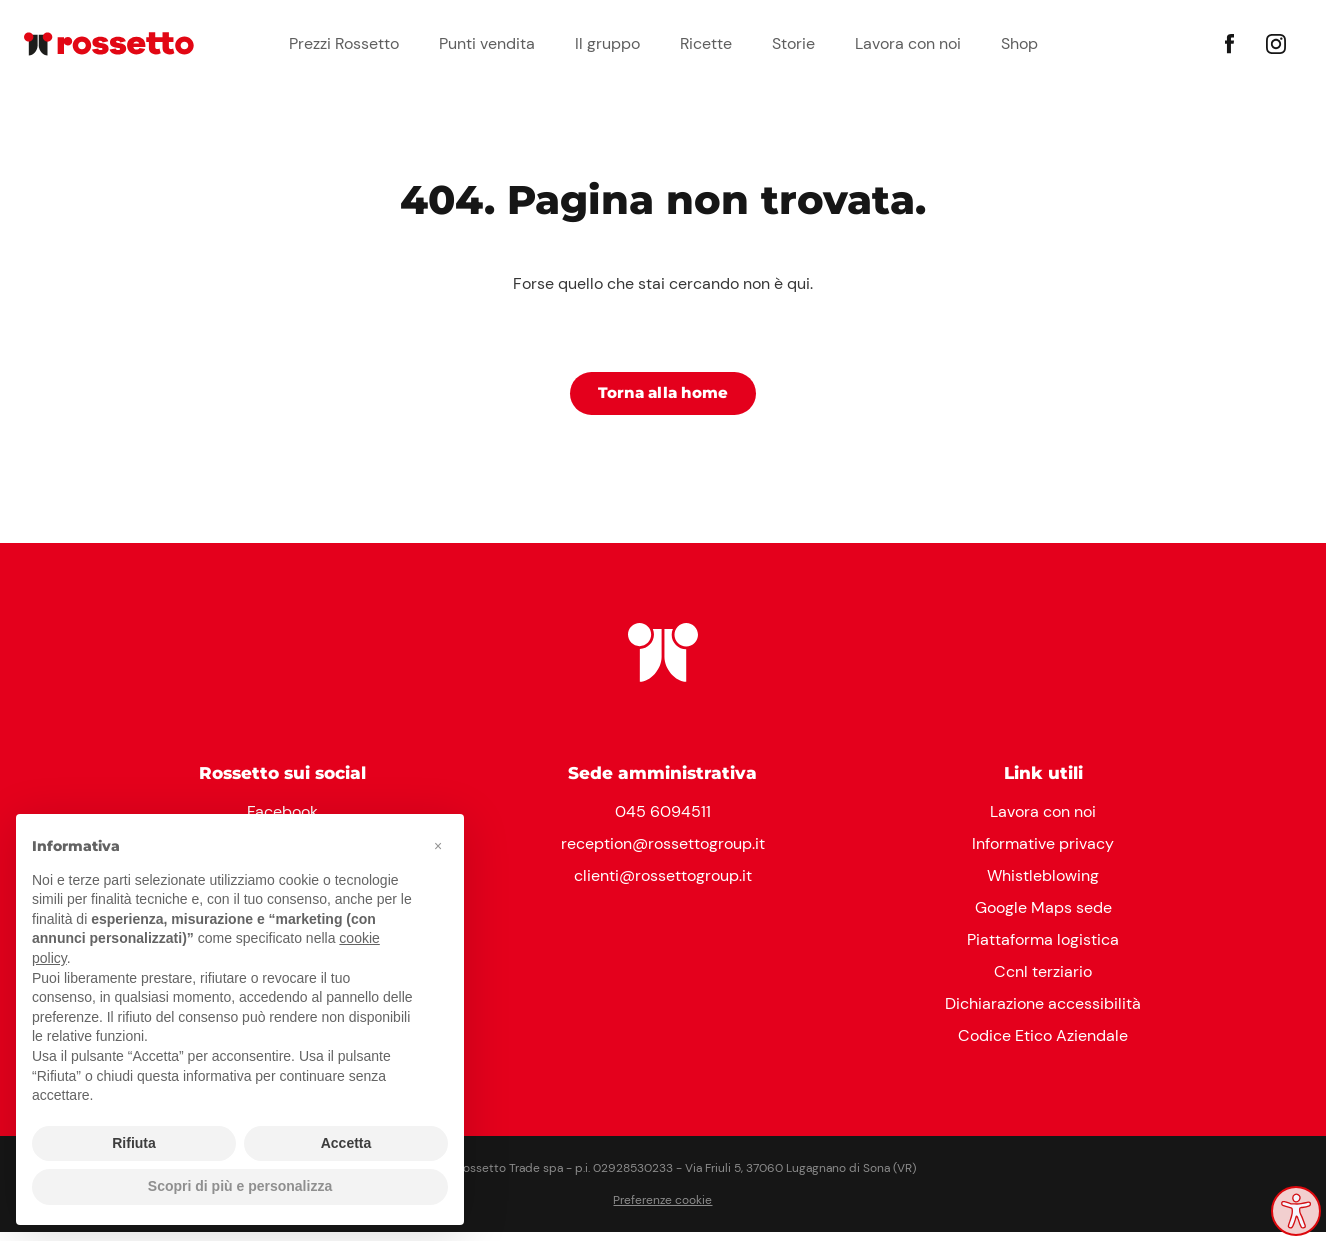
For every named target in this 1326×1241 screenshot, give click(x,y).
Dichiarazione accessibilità (1043, 1012)
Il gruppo (607, 43)
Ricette (706, 43)
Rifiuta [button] (134, 1143)
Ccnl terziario (1043, 980)
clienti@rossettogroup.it (663, 884)
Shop (1019, 43)
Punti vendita (487, 43)
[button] (438, 846)
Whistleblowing (1043, 884)
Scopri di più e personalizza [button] (240, 1186)
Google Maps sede (1043, 916)
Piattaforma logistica (1043, 948)
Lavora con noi (908, 43)
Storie (793, 43)
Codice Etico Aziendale (1043, 1044)
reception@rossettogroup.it (663, 852)
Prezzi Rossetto (344, 43)
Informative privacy (1043, 852)
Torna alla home (662, 399)
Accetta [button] (346, 1143)
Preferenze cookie (662, 1209)
